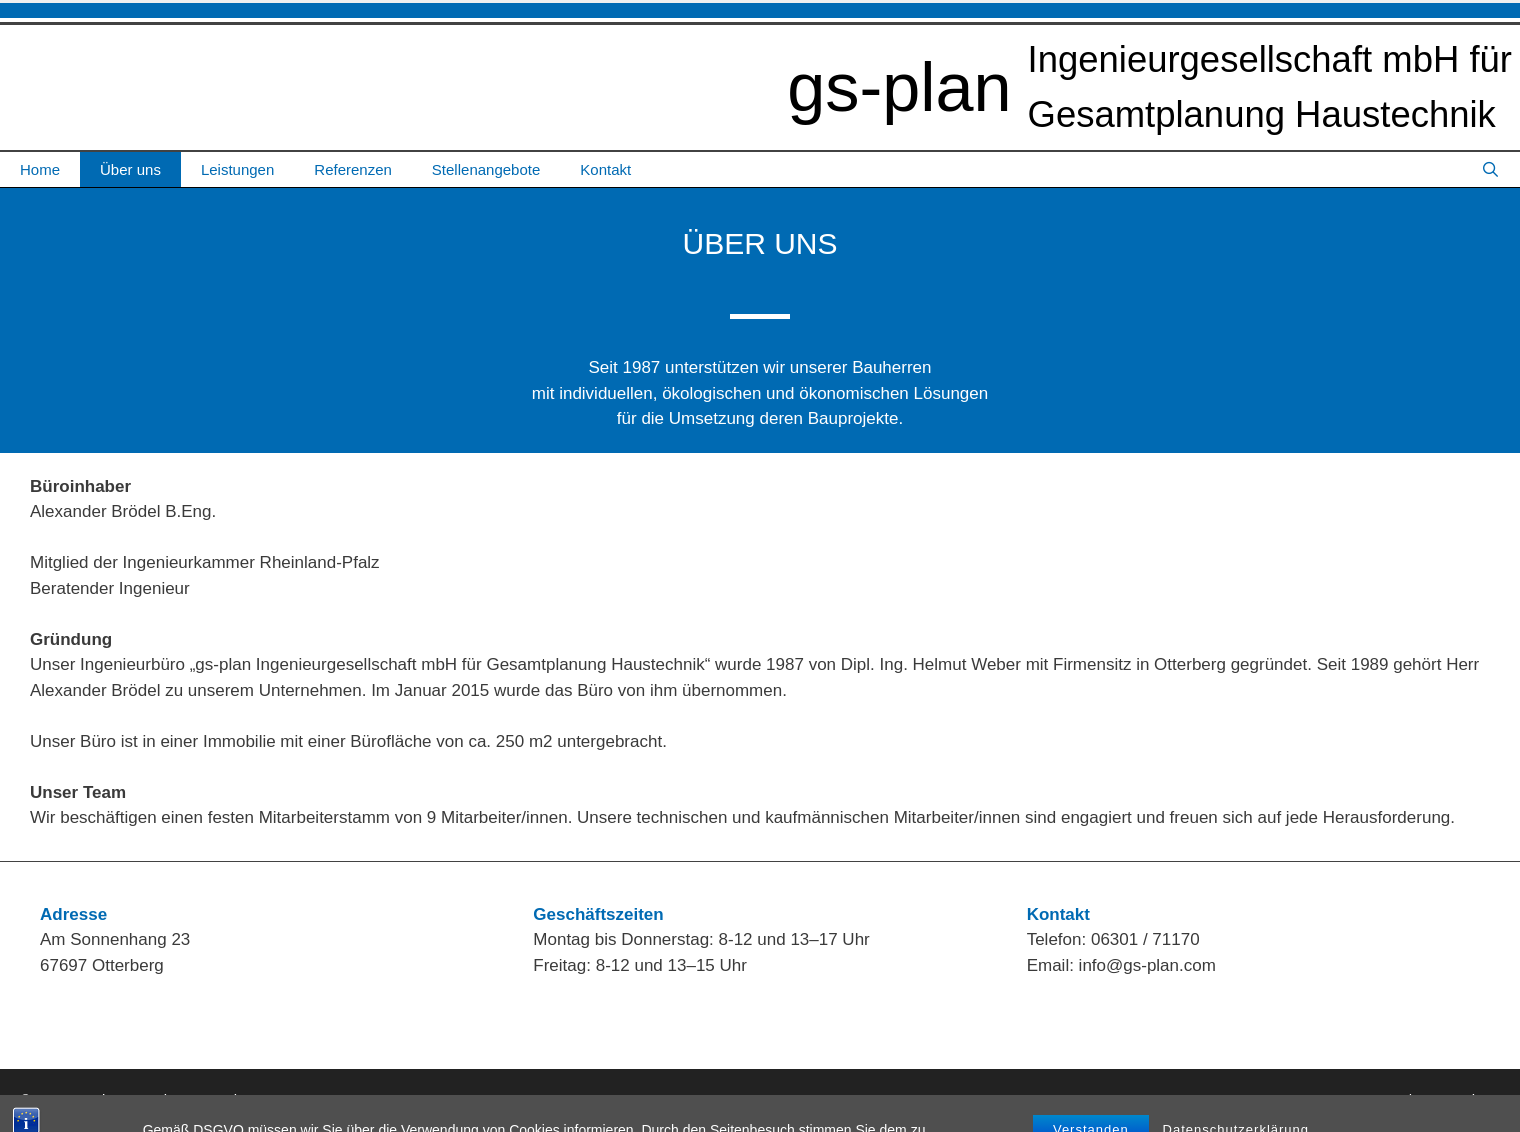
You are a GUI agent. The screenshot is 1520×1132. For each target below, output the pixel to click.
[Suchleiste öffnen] (1490, 169)
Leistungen (237, 169)
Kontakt (605, 169)
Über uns (130, 169)
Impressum (1369, 1099)
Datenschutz (1458, 1099)
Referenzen (353, 169)
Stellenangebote (486, 169)
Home (40, 169)
